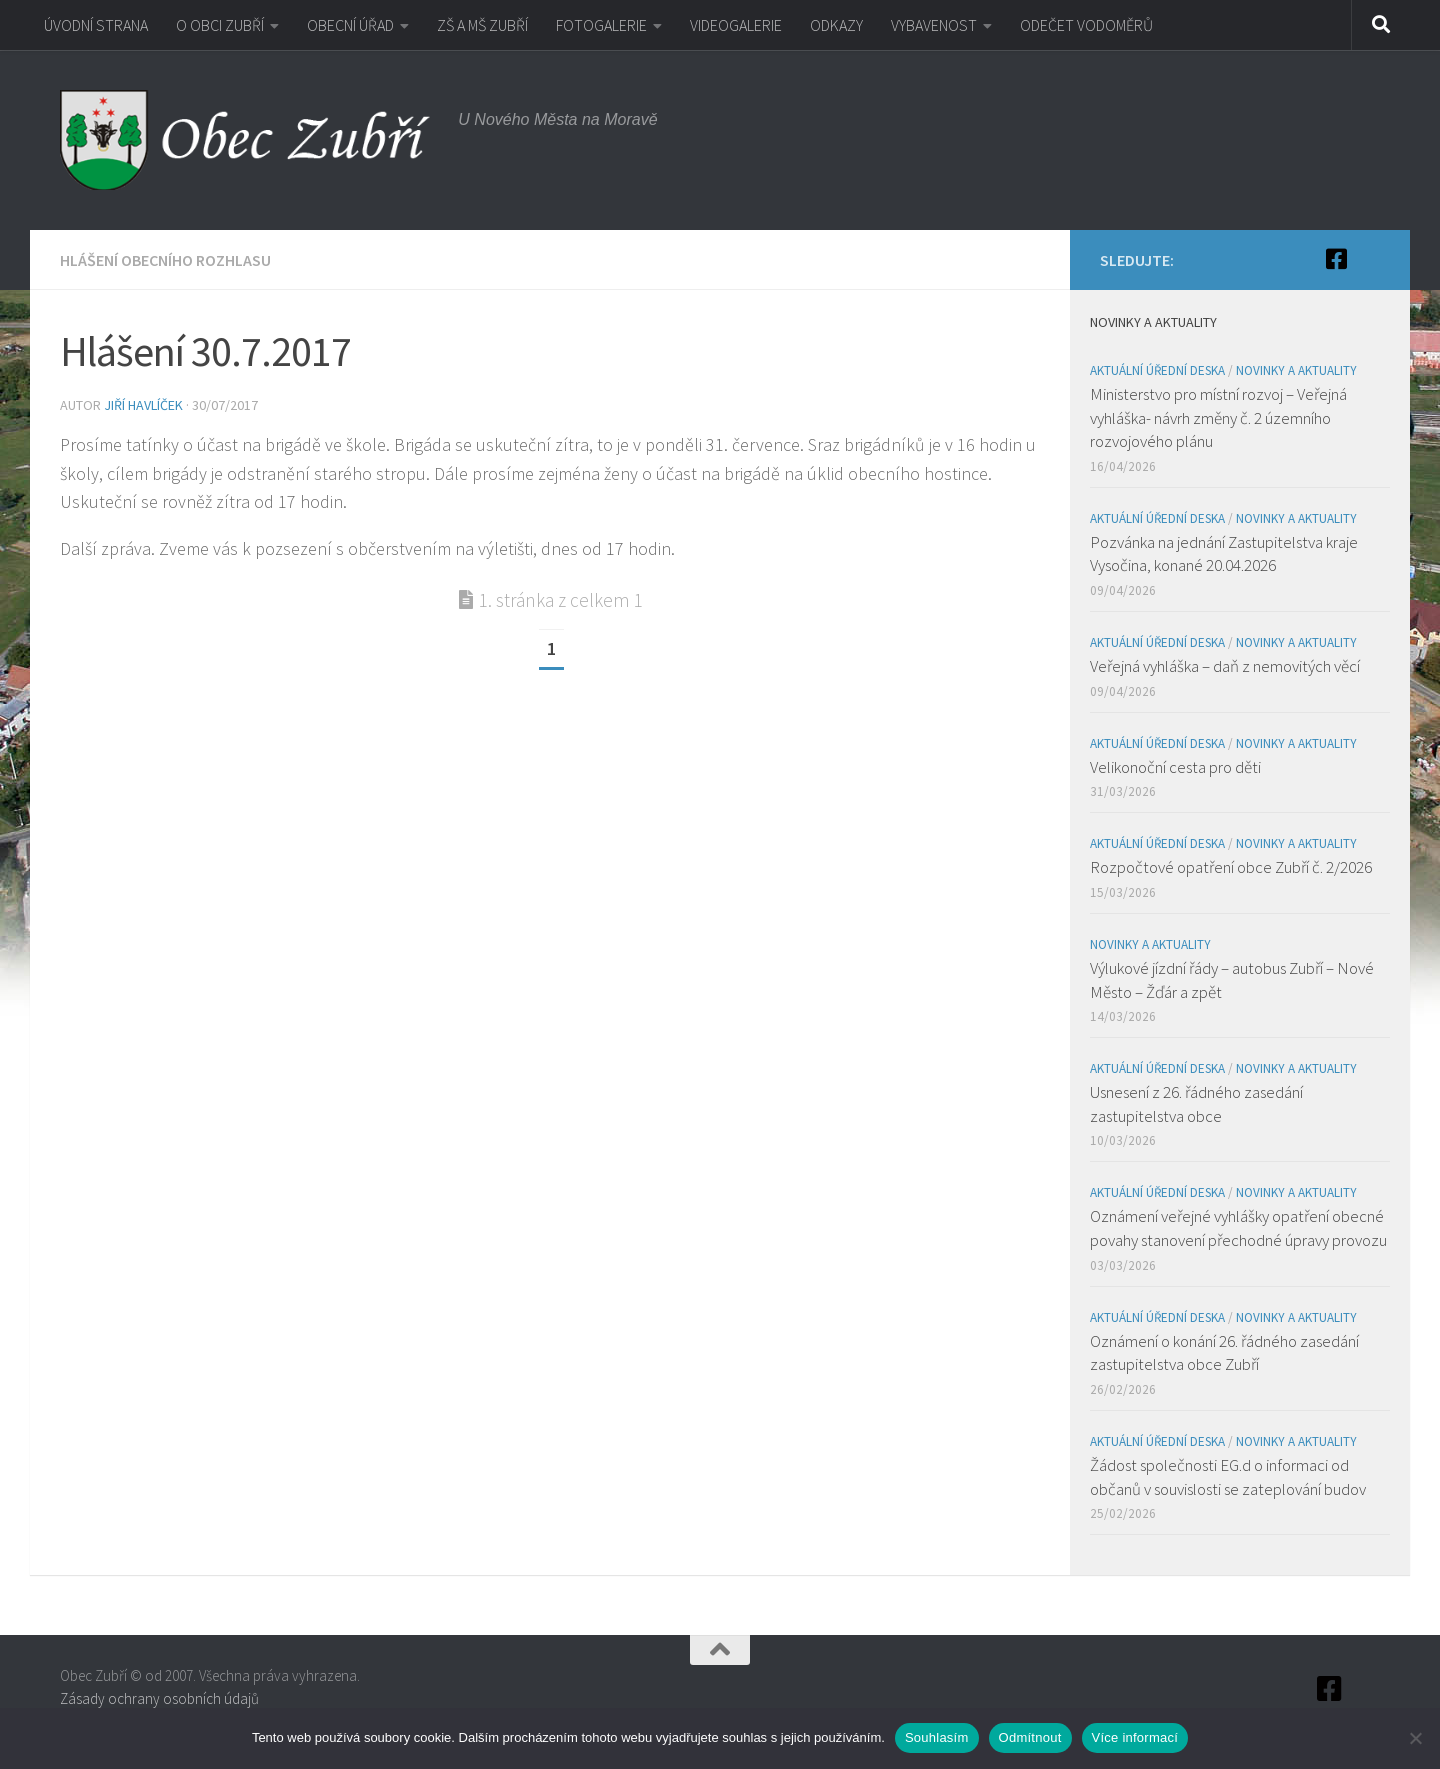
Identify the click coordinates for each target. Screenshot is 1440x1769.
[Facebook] (1336, 259)
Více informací (1135, 1737)
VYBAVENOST (934, 25)
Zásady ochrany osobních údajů (159, 1698)
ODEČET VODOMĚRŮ (1086, 25)
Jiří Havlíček (143, 405)
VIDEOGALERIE (736, 25)
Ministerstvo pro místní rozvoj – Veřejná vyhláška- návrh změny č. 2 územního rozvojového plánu (1218, 417)
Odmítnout (1030, 1737)
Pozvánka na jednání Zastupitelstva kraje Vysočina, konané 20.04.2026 (1224, 554)
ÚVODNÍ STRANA (96, 25)
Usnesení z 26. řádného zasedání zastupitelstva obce (1196, 1104)
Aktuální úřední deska (1157, 370)
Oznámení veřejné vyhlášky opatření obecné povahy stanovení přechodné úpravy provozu (1238, 1228)
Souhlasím (937, 1737)
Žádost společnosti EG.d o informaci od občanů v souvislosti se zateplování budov (1228, 1477)
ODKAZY (836, 25)
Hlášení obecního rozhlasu (165, 260)
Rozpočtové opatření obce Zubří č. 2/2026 (1231, 867)
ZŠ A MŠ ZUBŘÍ (482, 25)
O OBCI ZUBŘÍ (220, 25)
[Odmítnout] (1415, 1738)
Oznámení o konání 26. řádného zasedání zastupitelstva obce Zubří (1224, 1353)
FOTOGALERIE (601, 25)
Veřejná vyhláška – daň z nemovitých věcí (1225, 666)
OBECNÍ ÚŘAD (350, 25)
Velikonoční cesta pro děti (1175, 767)
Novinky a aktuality (1296, 370)
